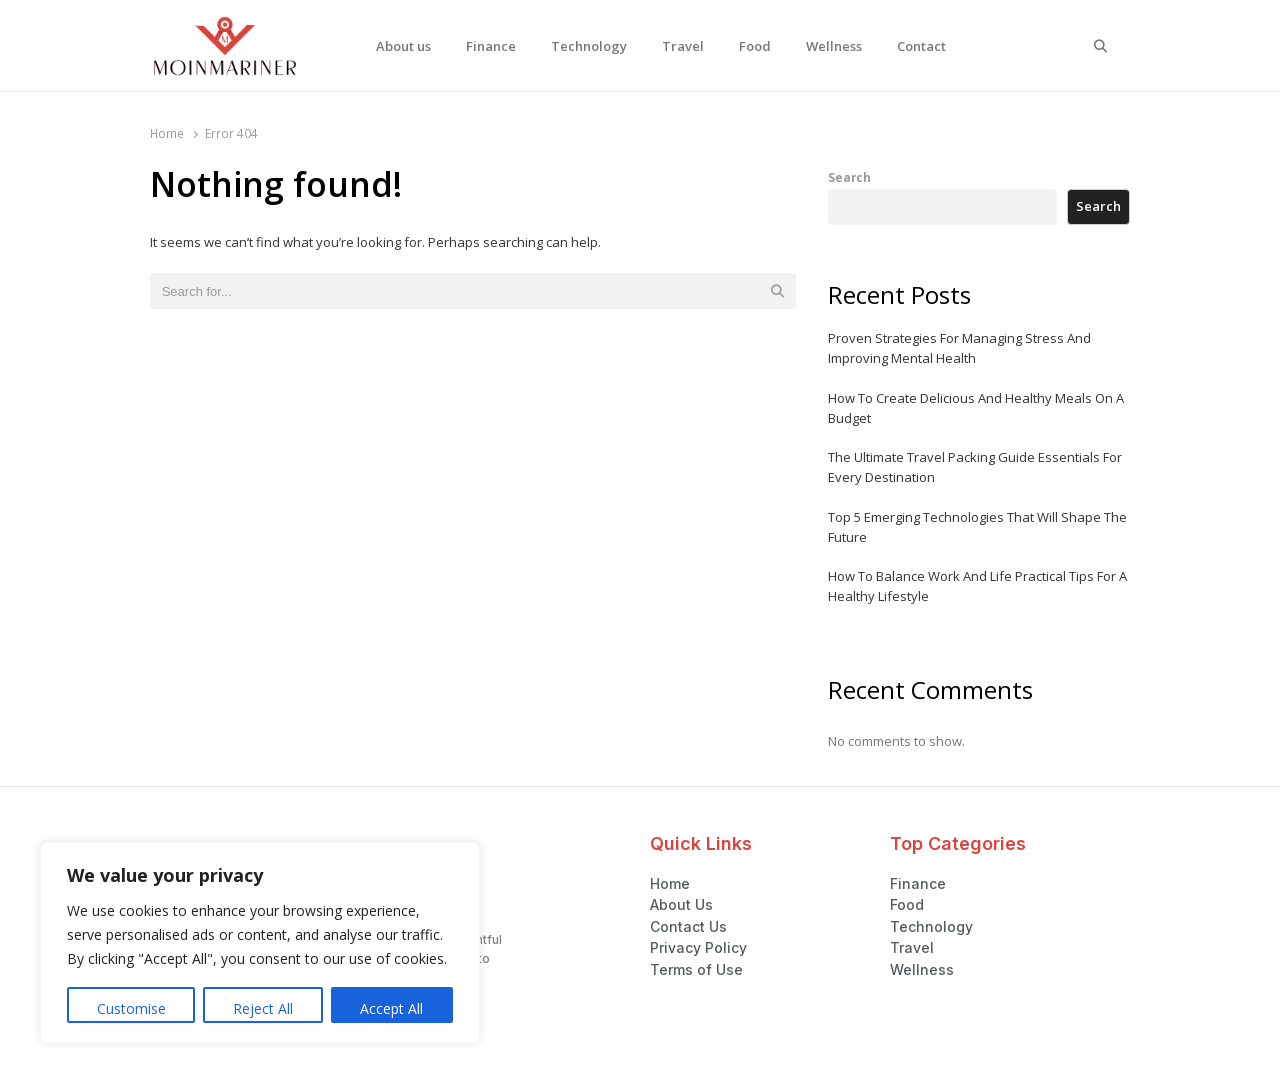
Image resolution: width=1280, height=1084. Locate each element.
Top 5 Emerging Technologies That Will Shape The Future (977, 527)
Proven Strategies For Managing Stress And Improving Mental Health (959, 348)
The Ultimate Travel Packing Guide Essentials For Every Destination (975, 467)
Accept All (391, 1008)
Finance (491, 46)
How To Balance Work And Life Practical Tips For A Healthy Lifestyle (977, 586)
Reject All (263, 1008)
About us (403, 46)
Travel (683, 46)
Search (849, 177)
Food (755, 46)
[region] (260, 943)
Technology (589, 46)
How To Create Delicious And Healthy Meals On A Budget (976, 408)
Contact (921, 46)
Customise (131, 1008)
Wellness (834, 46)
